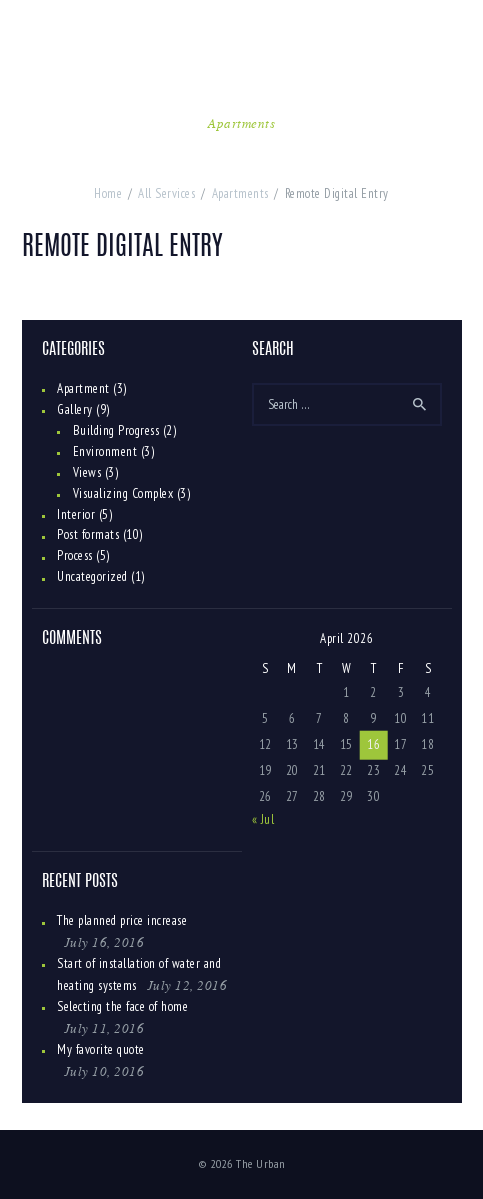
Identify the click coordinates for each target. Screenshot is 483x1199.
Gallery (75, 409)
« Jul (263, 819)
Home (108, 193)
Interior (76, 514)
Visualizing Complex (123, 493)
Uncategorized (92, 576)
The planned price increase (122, 920)
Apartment (83, 388)
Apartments (241, 123)
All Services (166, 193)
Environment (105, 451)
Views (87, 472)
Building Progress (116, 430)
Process (75, 555)
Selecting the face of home (122, 1006)
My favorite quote (101, 1049)
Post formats (88, 534)
